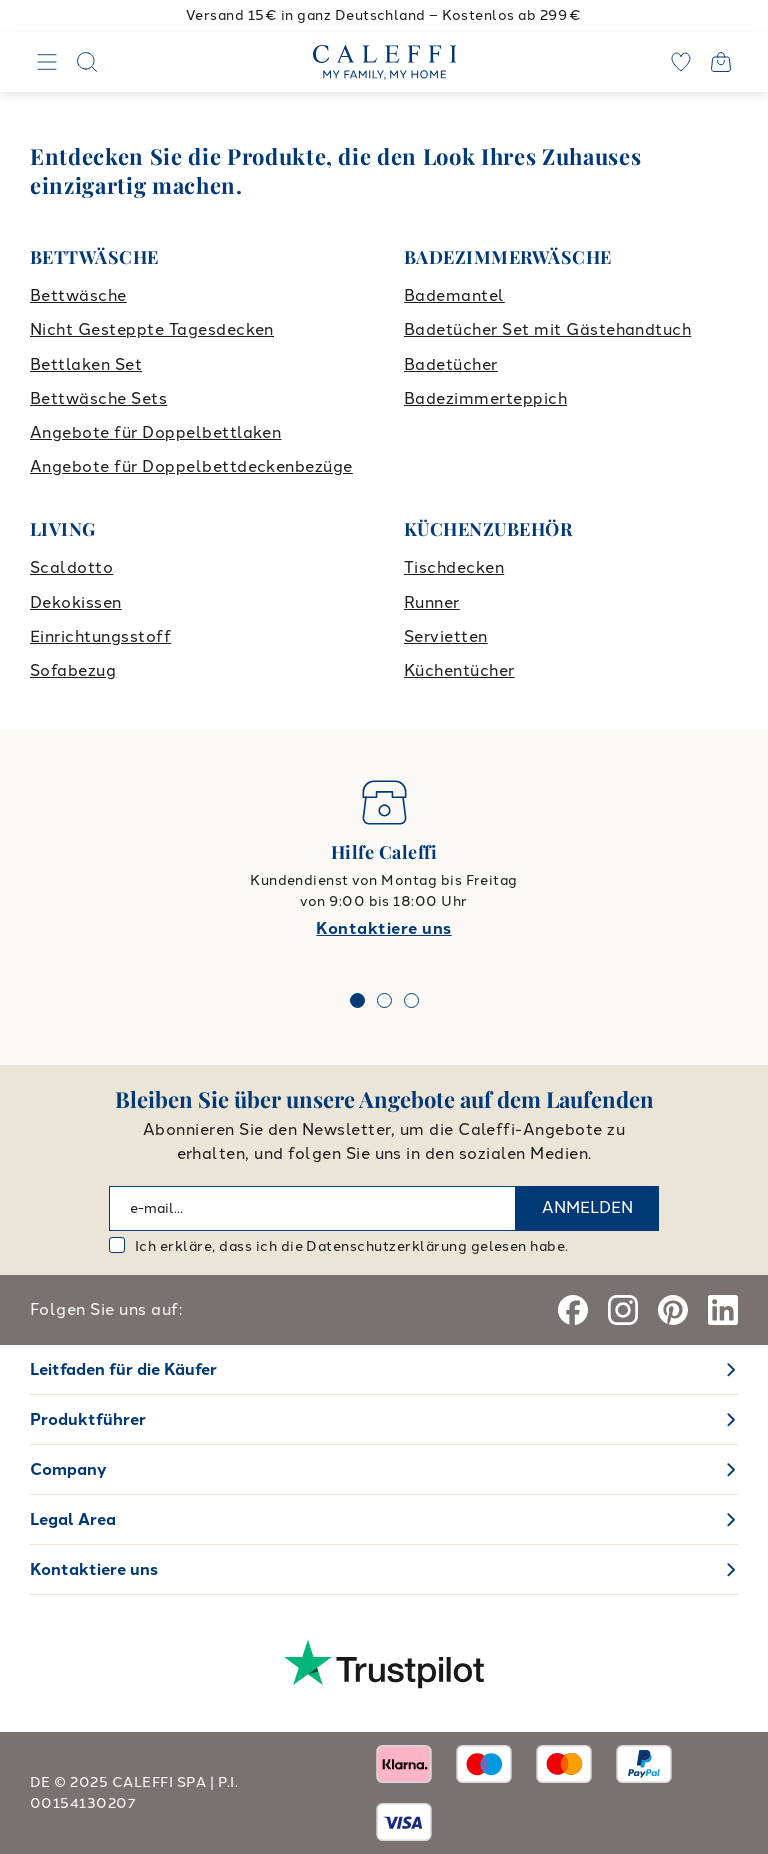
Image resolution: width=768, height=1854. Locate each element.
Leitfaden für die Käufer (123, 1369)
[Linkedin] (723, 1310)
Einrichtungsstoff (100, 636)
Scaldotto (71, 567)
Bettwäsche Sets (98, 398)
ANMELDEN (587, 1207)
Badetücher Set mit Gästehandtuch (547, 329)
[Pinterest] (673, 1310)
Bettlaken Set (86, 364)
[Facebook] (573, 1310)
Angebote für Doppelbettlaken (155, 432)
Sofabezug (73, 670)
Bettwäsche (78, 295)
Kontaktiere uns (383, 928)
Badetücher (451, 364)
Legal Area (73, 1519)
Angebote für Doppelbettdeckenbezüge (191, 466)
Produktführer (88, 1419)
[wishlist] (681, 62)
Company (68, 1469)
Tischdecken (454, 567)
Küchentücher (459, 670)
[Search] (87, 62)
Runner (432, 602)
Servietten (446, 636)
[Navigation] (47, 62)
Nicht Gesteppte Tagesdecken (152, 329)
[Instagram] (623, 1310)
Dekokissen (76, 602)
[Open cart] (721, 62)
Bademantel (454, 295)
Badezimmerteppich (485, 398)
